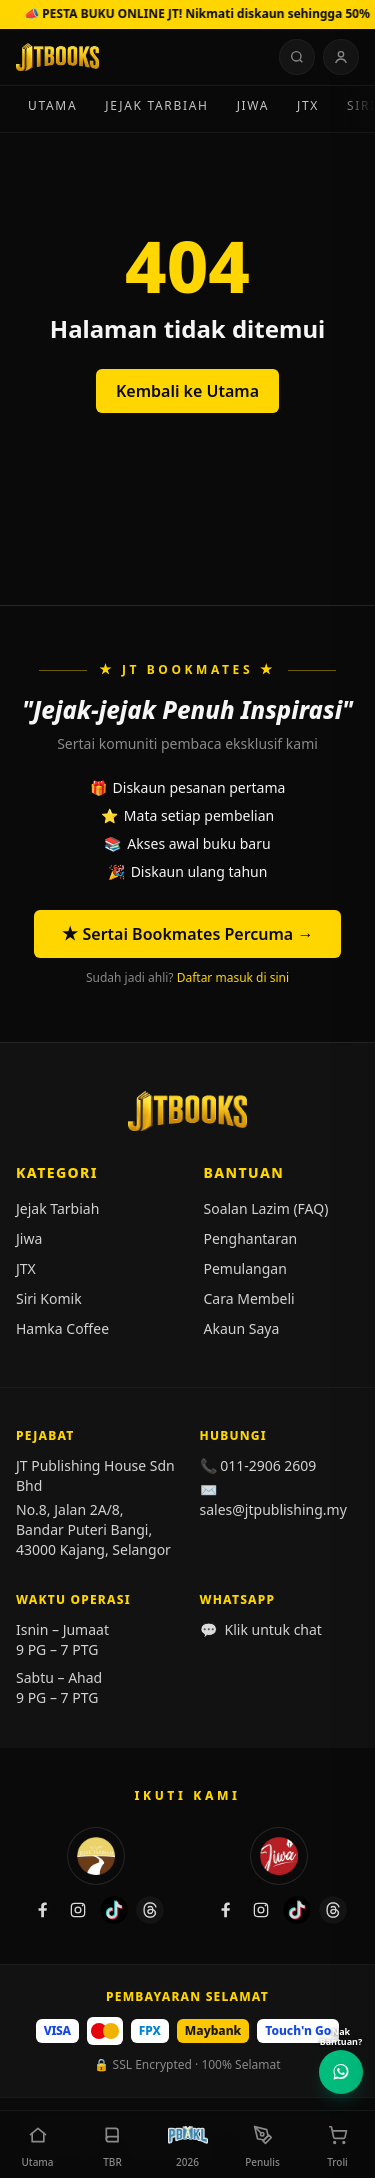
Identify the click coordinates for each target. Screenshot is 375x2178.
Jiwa (253, 105)
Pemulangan (245, 1268)
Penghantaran (251, 1238)
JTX (308, 105)
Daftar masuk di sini (233, 977)
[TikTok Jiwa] (297, 1910)
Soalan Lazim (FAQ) (266, 1208)
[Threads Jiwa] (333, 1910)
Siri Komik (49, 1298)
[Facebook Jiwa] (225, 1910)
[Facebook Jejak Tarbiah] (42, 1910)
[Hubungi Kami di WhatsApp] (341, 2072)
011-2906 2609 (268, 1465)
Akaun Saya (242, 1328)
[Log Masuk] (341, 57)
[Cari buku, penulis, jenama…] (297, 57)
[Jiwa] (279, 1856)
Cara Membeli (249, 1298)
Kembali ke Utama (187, 391)
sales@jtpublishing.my (273, 1509)
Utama (52, 105)
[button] (337, 2144)
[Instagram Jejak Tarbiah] (78, 1910)
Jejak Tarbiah (156, 105)
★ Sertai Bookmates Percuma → (188, 934)
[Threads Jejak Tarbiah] (150, 1910)
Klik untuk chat (261, 1630)
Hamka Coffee (62, 1328)
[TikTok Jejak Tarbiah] (114, 1910)
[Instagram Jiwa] (261, 1910)
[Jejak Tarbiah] (96, 1856)
